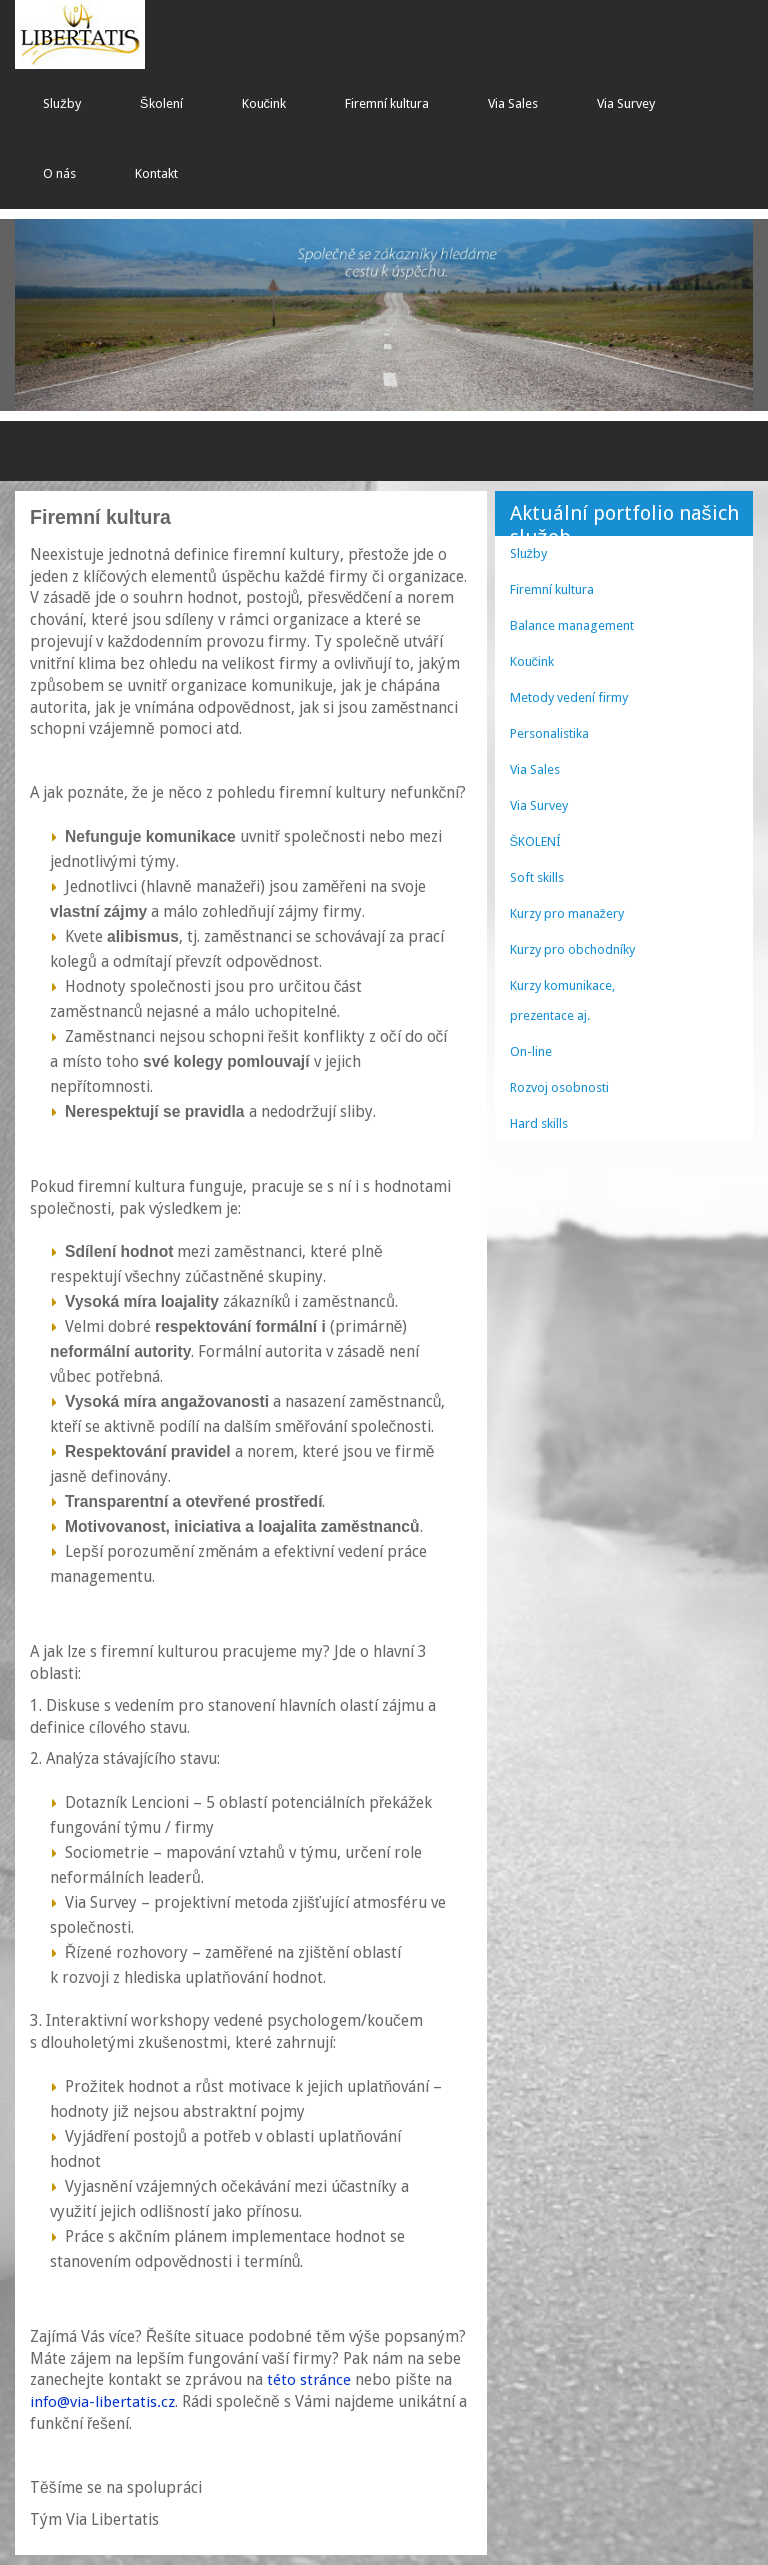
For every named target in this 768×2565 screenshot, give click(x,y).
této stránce (309, 2380)
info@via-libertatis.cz (102, 2402)
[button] (70, 315)
